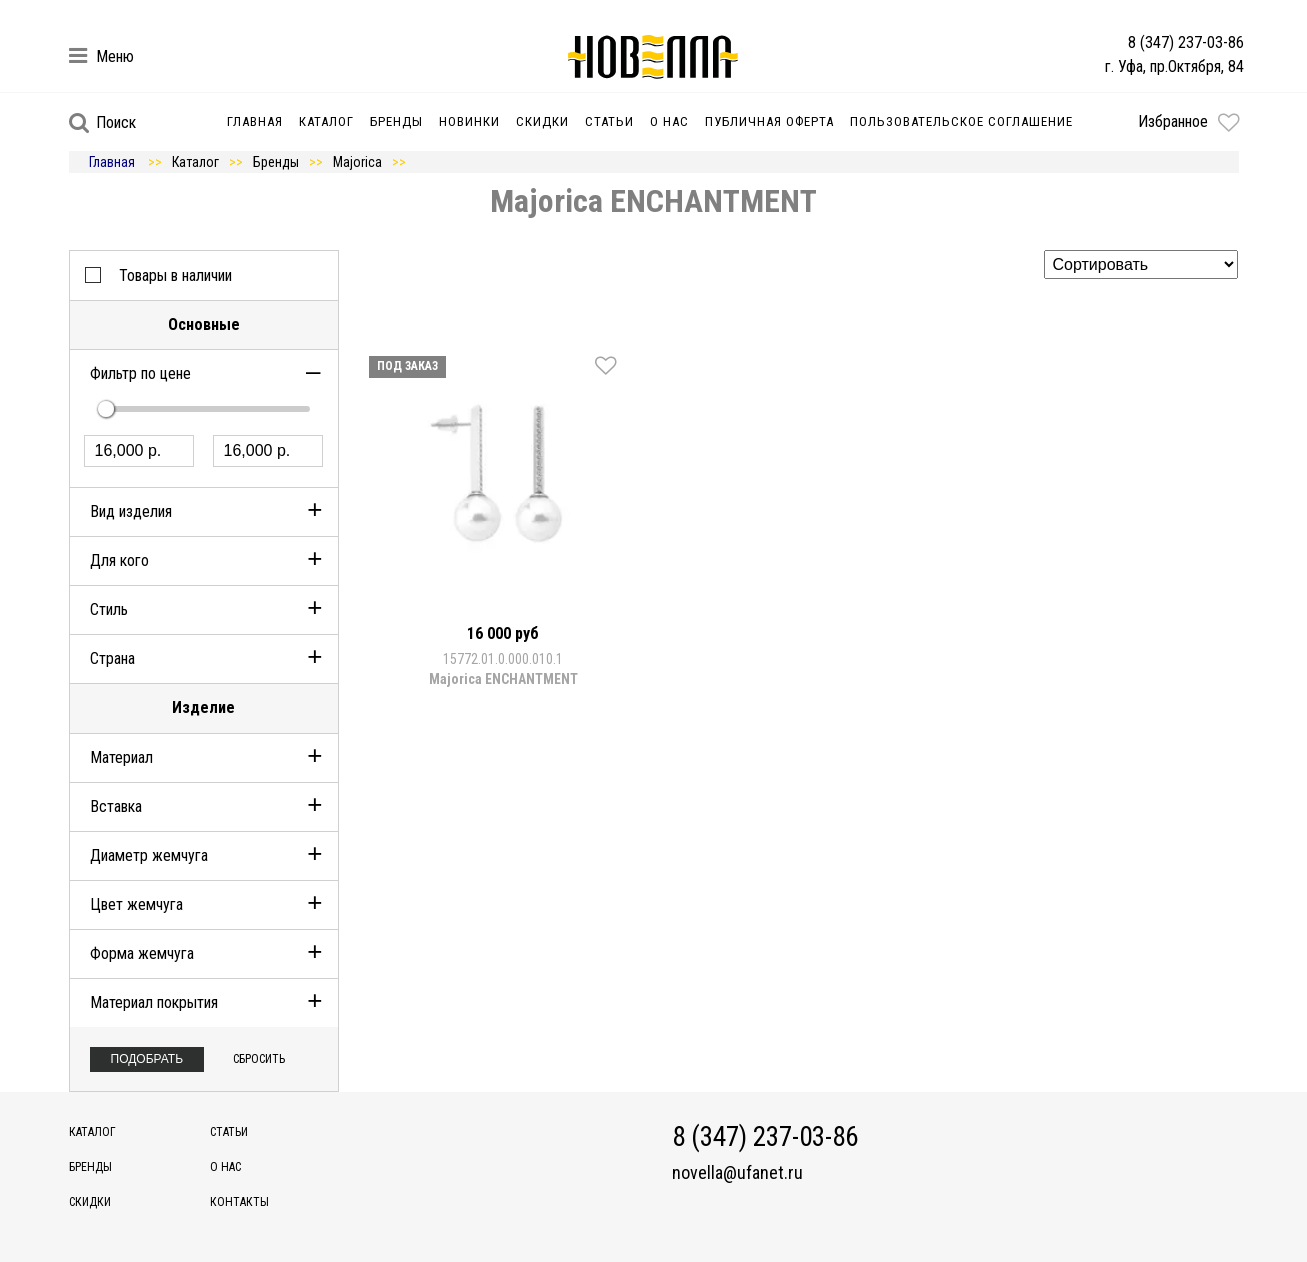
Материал (121, 757)
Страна (112, 658)
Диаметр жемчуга (149, 855)
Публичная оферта (769, 121)
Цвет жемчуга (136, 904)
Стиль (109, 609)
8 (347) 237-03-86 (1186, 42)
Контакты (239, 1202)
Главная (255, 121)
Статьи (609, 121)
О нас (669, 121)
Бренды (396, 121)
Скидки (542, 121)
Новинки (469, 121)
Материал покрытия (154, 1002)
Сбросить (259, 1059)
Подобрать (147, 1059)
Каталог (326, 121)
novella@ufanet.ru (737, 1173)
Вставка (116, 806)
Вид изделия (131, 511)
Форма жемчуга (142, 953)
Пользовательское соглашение (961, 121)
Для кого (119, 560)
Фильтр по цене (140, 373)
